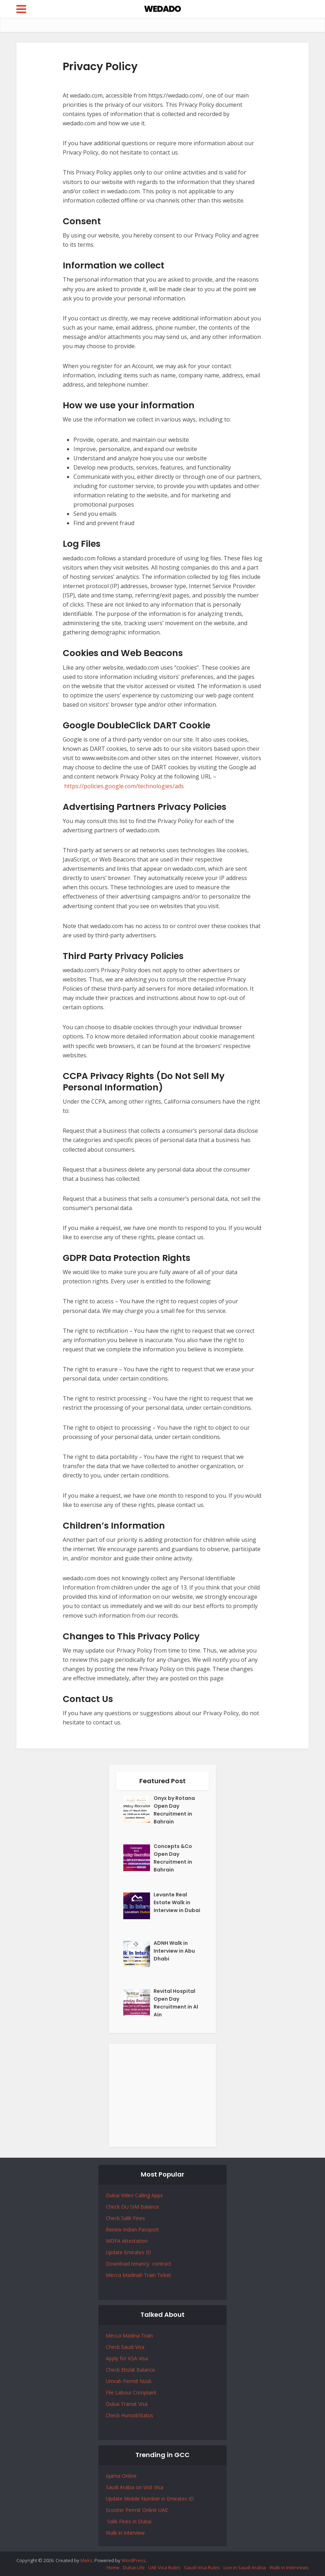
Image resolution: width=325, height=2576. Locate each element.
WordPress (134, 2560)
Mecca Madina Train (129, 2335)
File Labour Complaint (131, 2392)
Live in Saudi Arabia (244, 2567)
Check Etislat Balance (130, 2369)
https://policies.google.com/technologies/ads (124, 786)
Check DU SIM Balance (132, 2206)
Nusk (145, 2381)
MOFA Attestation (127, 2240)
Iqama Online (121, 2475)
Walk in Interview (125, 2532)
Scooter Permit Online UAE (137, 2510)
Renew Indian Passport (132, 2229)
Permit (131, 2381)
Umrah (114, 2381)
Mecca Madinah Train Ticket (138, 2275)
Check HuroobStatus (129, 2415)
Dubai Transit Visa (127, 2403)
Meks (86, 2560)
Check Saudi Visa (125, 2347)
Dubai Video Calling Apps (134, 2195)
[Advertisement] (162, 2095)
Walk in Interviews (289, 2567)
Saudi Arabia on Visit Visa (134, 2487)
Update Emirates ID (128, 2252)
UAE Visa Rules (164, 2567)
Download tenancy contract (139, 2263)
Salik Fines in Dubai (128, 2521)
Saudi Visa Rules (202, 2567)
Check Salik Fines (125, 2218)
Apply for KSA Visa (127, 2358)
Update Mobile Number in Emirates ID (150, 2498)
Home (113, 2567)
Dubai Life (134, 2567)
